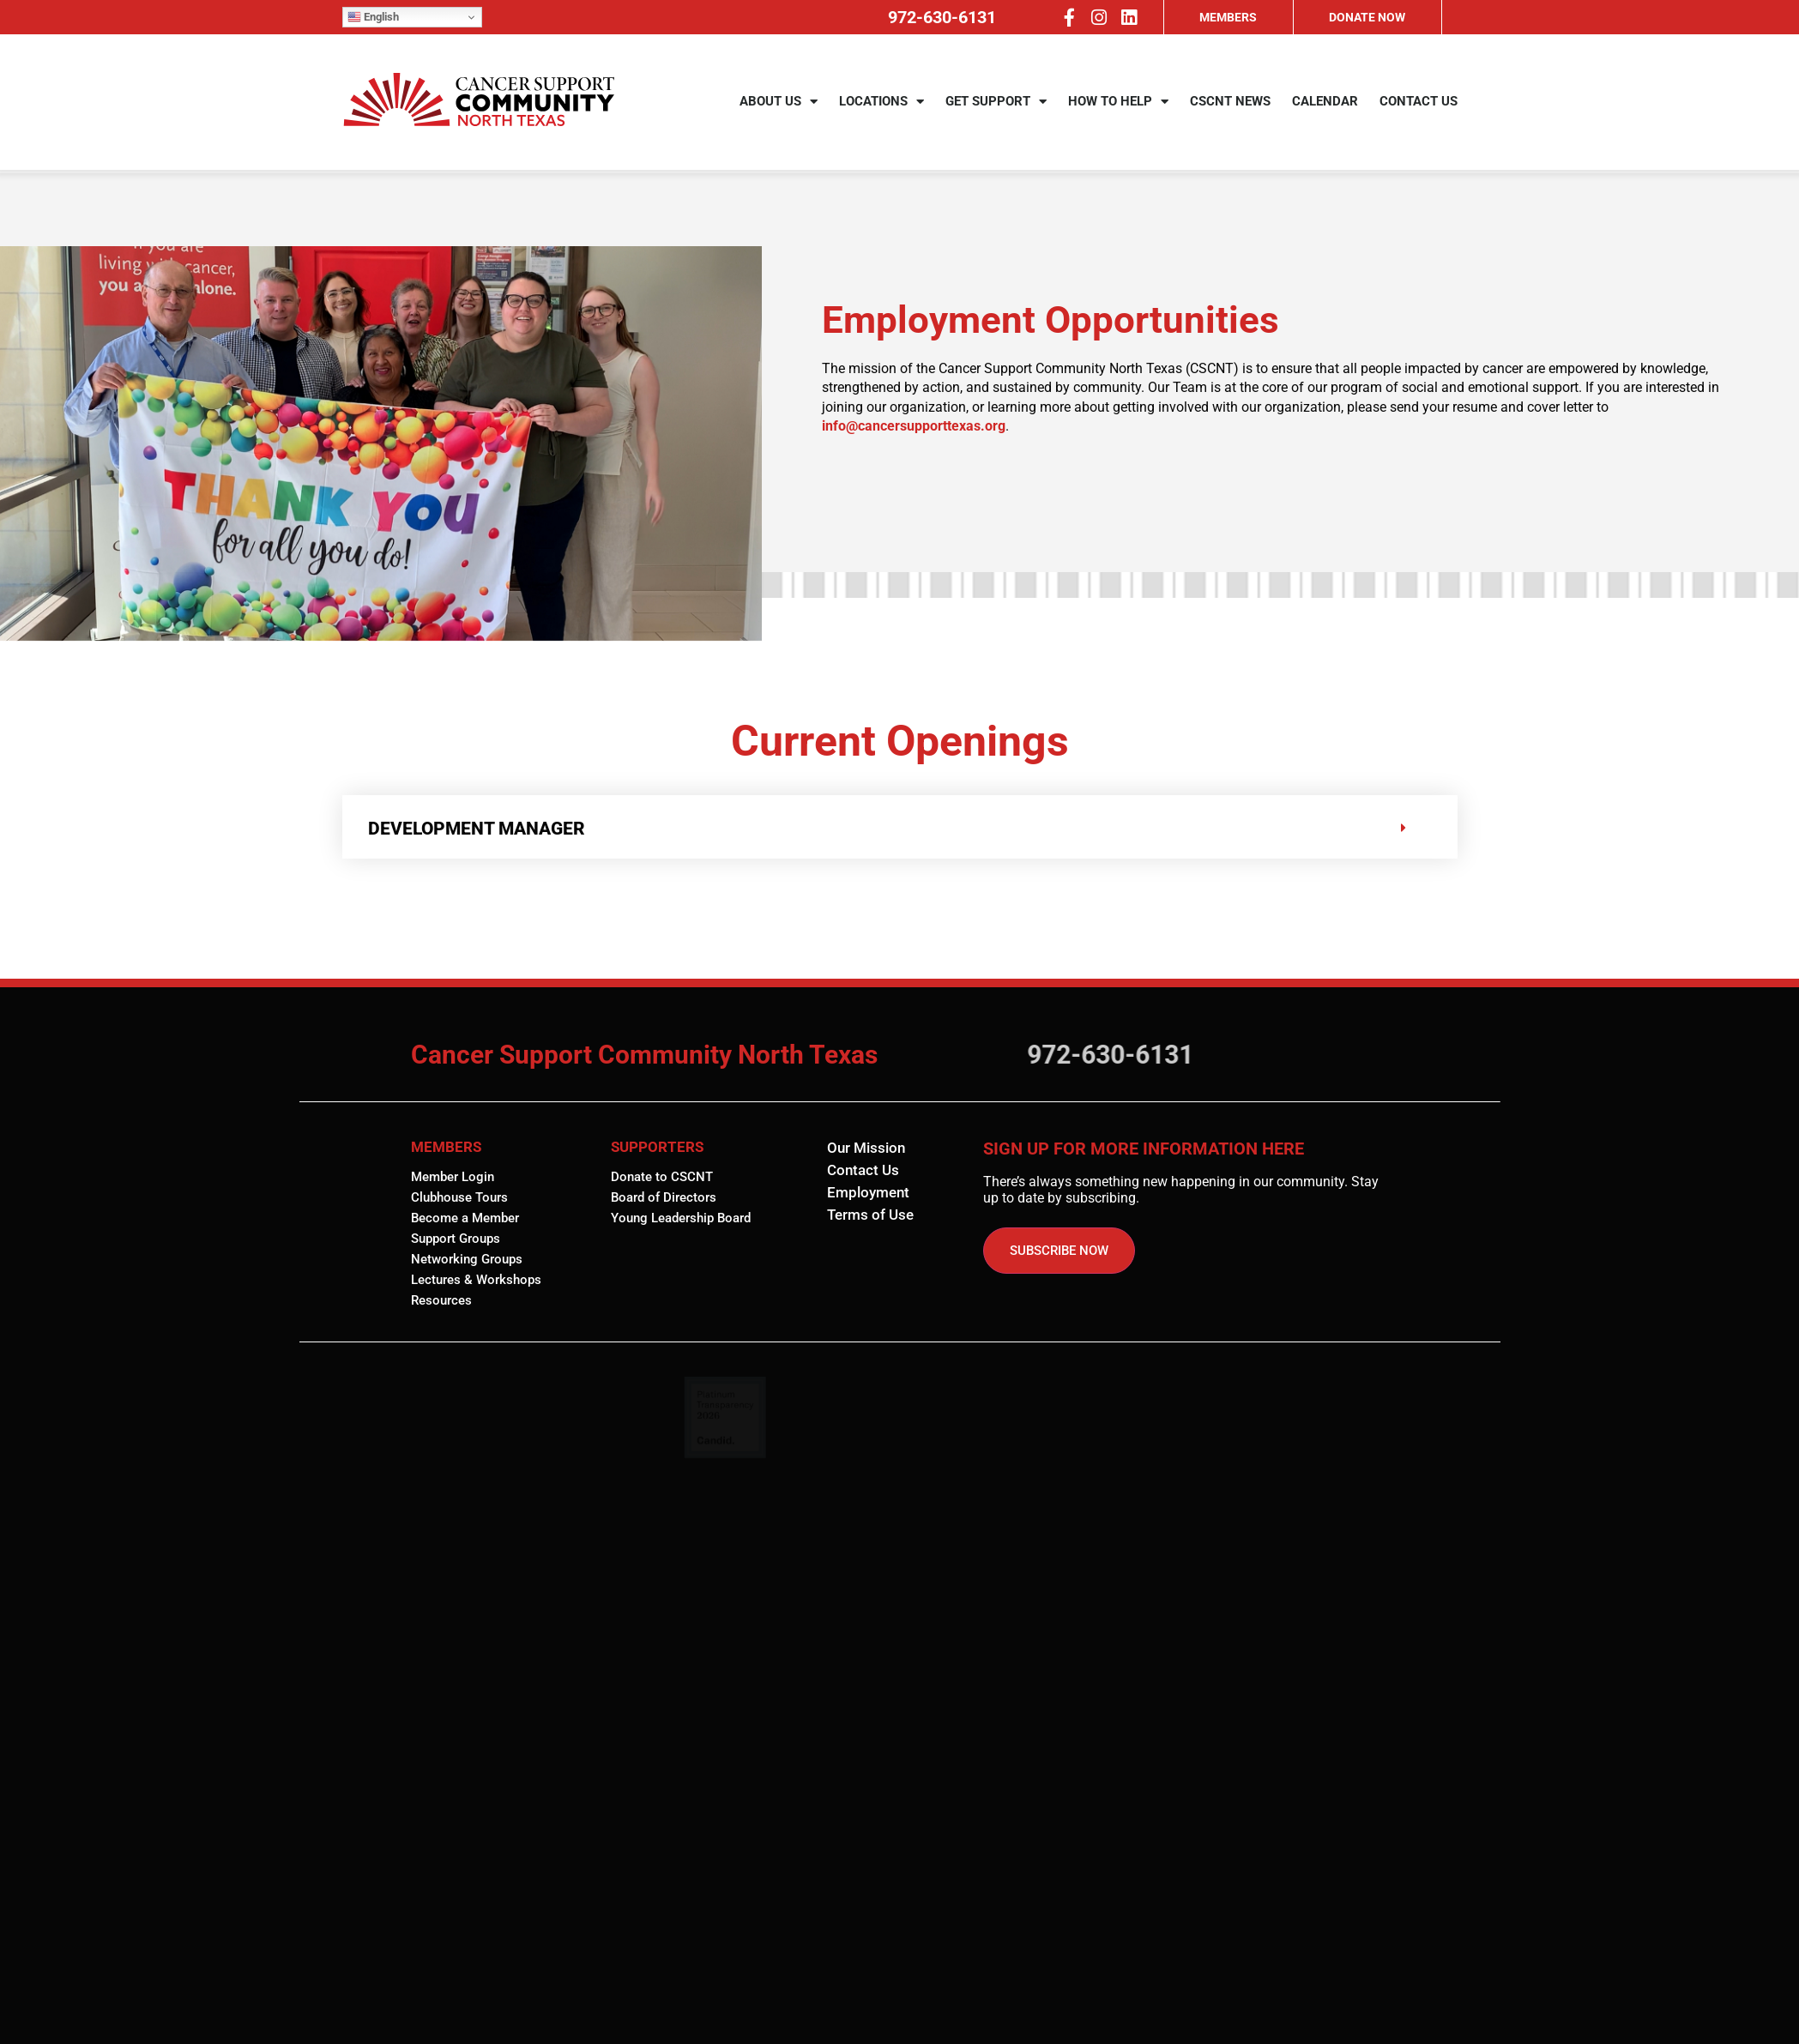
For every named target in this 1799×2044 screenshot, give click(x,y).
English (373, 17)
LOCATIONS (881, 104)
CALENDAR (1325, 104)
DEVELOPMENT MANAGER (476, 828)
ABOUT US (779, 104)
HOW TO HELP (1118, 104)
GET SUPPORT (996, 104)
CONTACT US (1418, 104)
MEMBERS (1228, 17)
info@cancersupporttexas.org (913, 426)
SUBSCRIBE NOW (1059, 1250)
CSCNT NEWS (1230, 104)
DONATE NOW (1367, 17)
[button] (900, 827)
